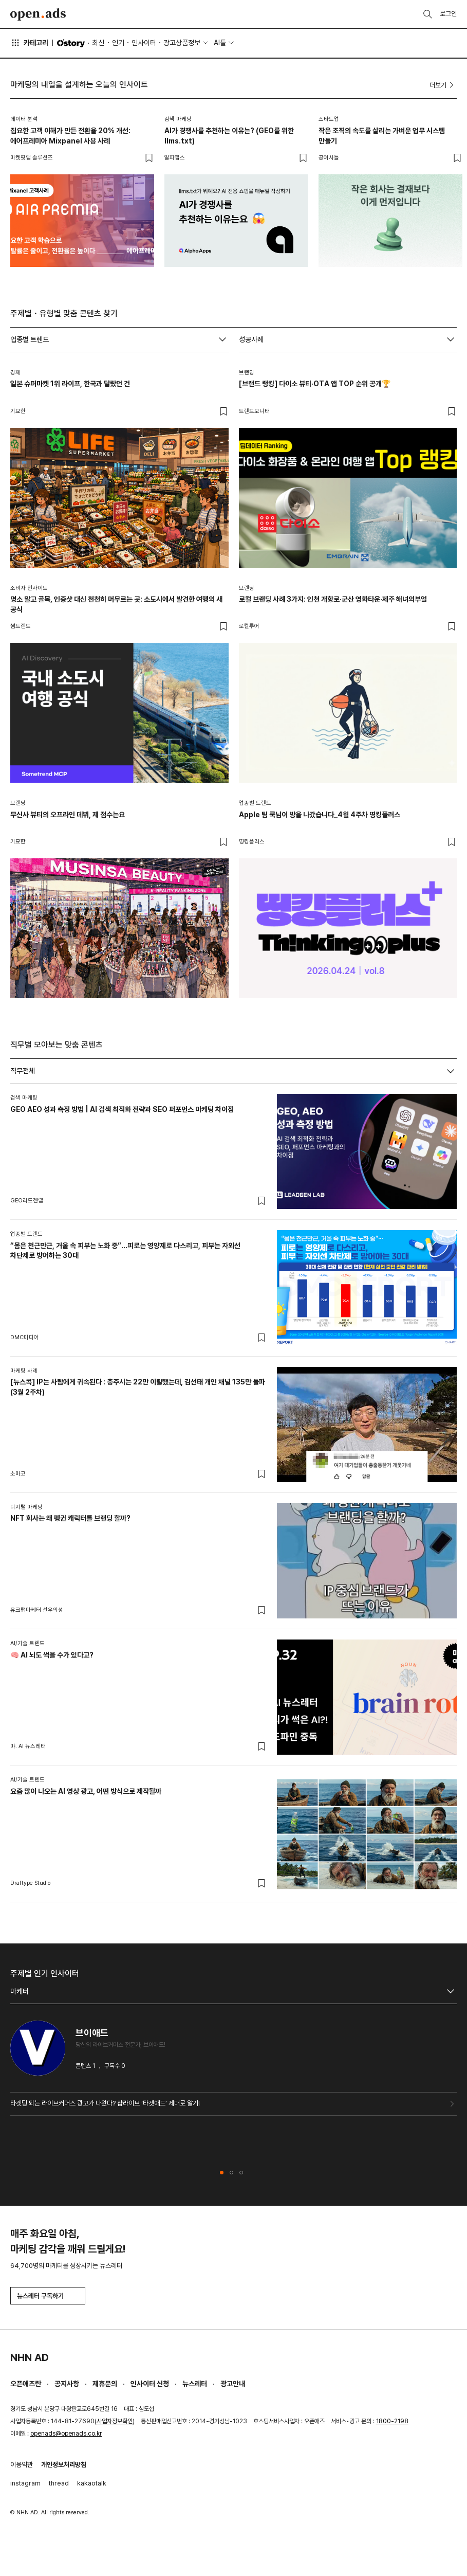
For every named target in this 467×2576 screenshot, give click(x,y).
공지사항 (66, 2384)
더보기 (443, 85)
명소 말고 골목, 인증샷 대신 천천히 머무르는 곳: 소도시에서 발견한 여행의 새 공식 (116, 604)
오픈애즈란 (25, 2384)
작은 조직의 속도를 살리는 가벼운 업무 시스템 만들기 (382, 136)
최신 (98, 43)
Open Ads (38, 14)
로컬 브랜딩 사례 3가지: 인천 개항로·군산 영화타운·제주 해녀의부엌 (333, 599)
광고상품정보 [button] (181, 43)
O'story (71, 43)
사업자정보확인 (115, 2421)
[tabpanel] (233, 1493)
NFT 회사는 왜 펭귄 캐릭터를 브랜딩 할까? (70, 1518)
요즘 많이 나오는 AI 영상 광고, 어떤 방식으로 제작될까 (85, 1791)
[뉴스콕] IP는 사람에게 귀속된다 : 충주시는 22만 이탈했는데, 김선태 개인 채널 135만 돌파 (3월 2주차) (137, 1387)
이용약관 (21, 2465)
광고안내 (232, 2384)
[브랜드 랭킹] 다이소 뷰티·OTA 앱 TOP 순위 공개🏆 (314, 384)
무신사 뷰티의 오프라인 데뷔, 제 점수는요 (67, 814)
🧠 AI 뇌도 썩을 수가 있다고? (52, 1655)
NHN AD (29, 2357)
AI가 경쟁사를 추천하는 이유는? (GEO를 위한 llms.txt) (229, 136)
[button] (221, 2172)
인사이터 (144, 43)
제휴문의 (104, 2384)
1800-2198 (392, 2421)
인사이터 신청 (149, 2384)
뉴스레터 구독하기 (48, 2296)
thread (59, 2483)
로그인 (448, 13)
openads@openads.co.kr (66, 2433)
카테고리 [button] (29, 43)
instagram (25, 2483)
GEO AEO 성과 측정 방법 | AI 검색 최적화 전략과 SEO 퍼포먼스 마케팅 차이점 (122, 1109)
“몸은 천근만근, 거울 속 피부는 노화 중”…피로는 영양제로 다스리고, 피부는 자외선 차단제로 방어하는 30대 (125, 1250)
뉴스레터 (194, 2384)
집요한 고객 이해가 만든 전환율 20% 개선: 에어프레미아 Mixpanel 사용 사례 (70, 136)
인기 (118, 43)
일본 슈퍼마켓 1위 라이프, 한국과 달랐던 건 (70, 384)
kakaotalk (91, 2483)
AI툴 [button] (220, 43)
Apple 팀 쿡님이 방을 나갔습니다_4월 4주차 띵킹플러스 (319, 814)
